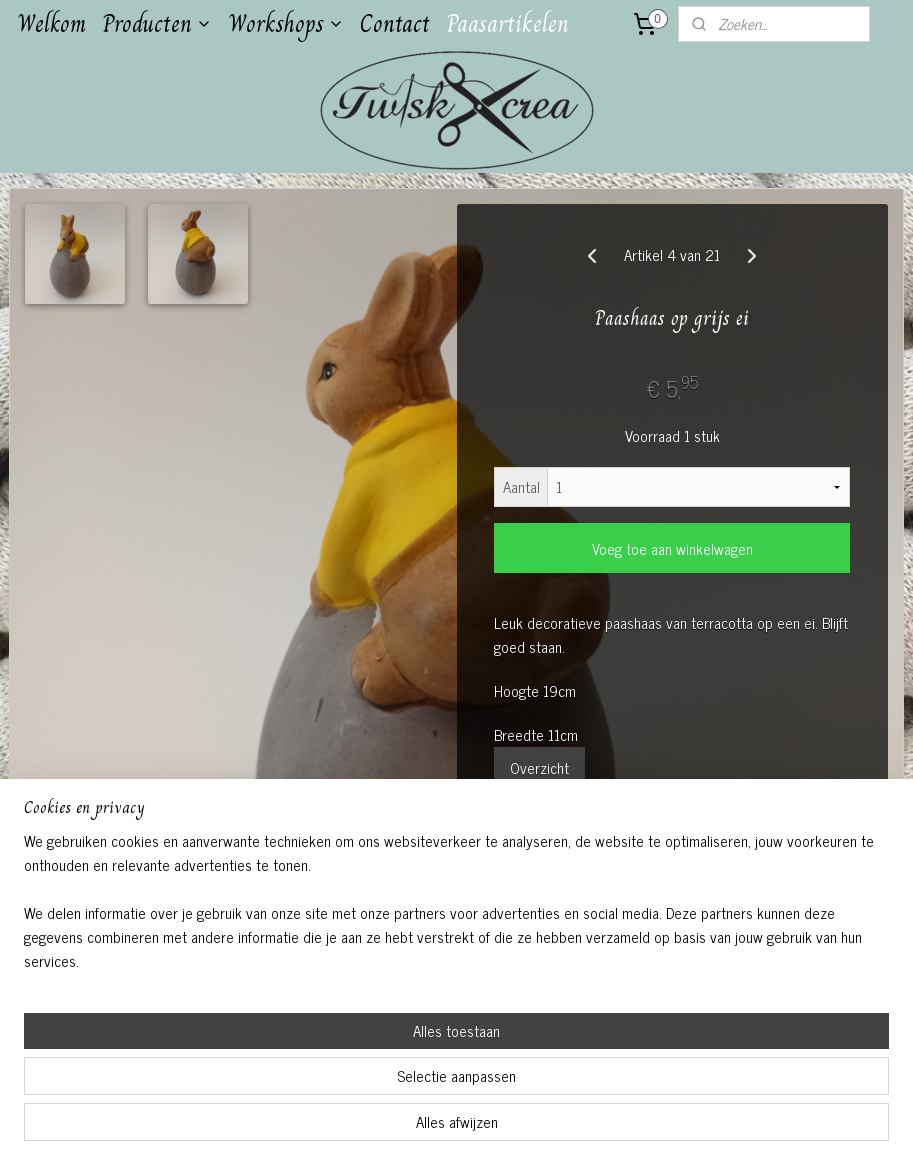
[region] (324, 1081)
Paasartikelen (507, 23)
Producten (157, 23)
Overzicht (539, 767)
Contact (395, 23)
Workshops (286, 23)
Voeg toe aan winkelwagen (672, 548)
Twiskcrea (358, 927)
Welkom (51, 23)
